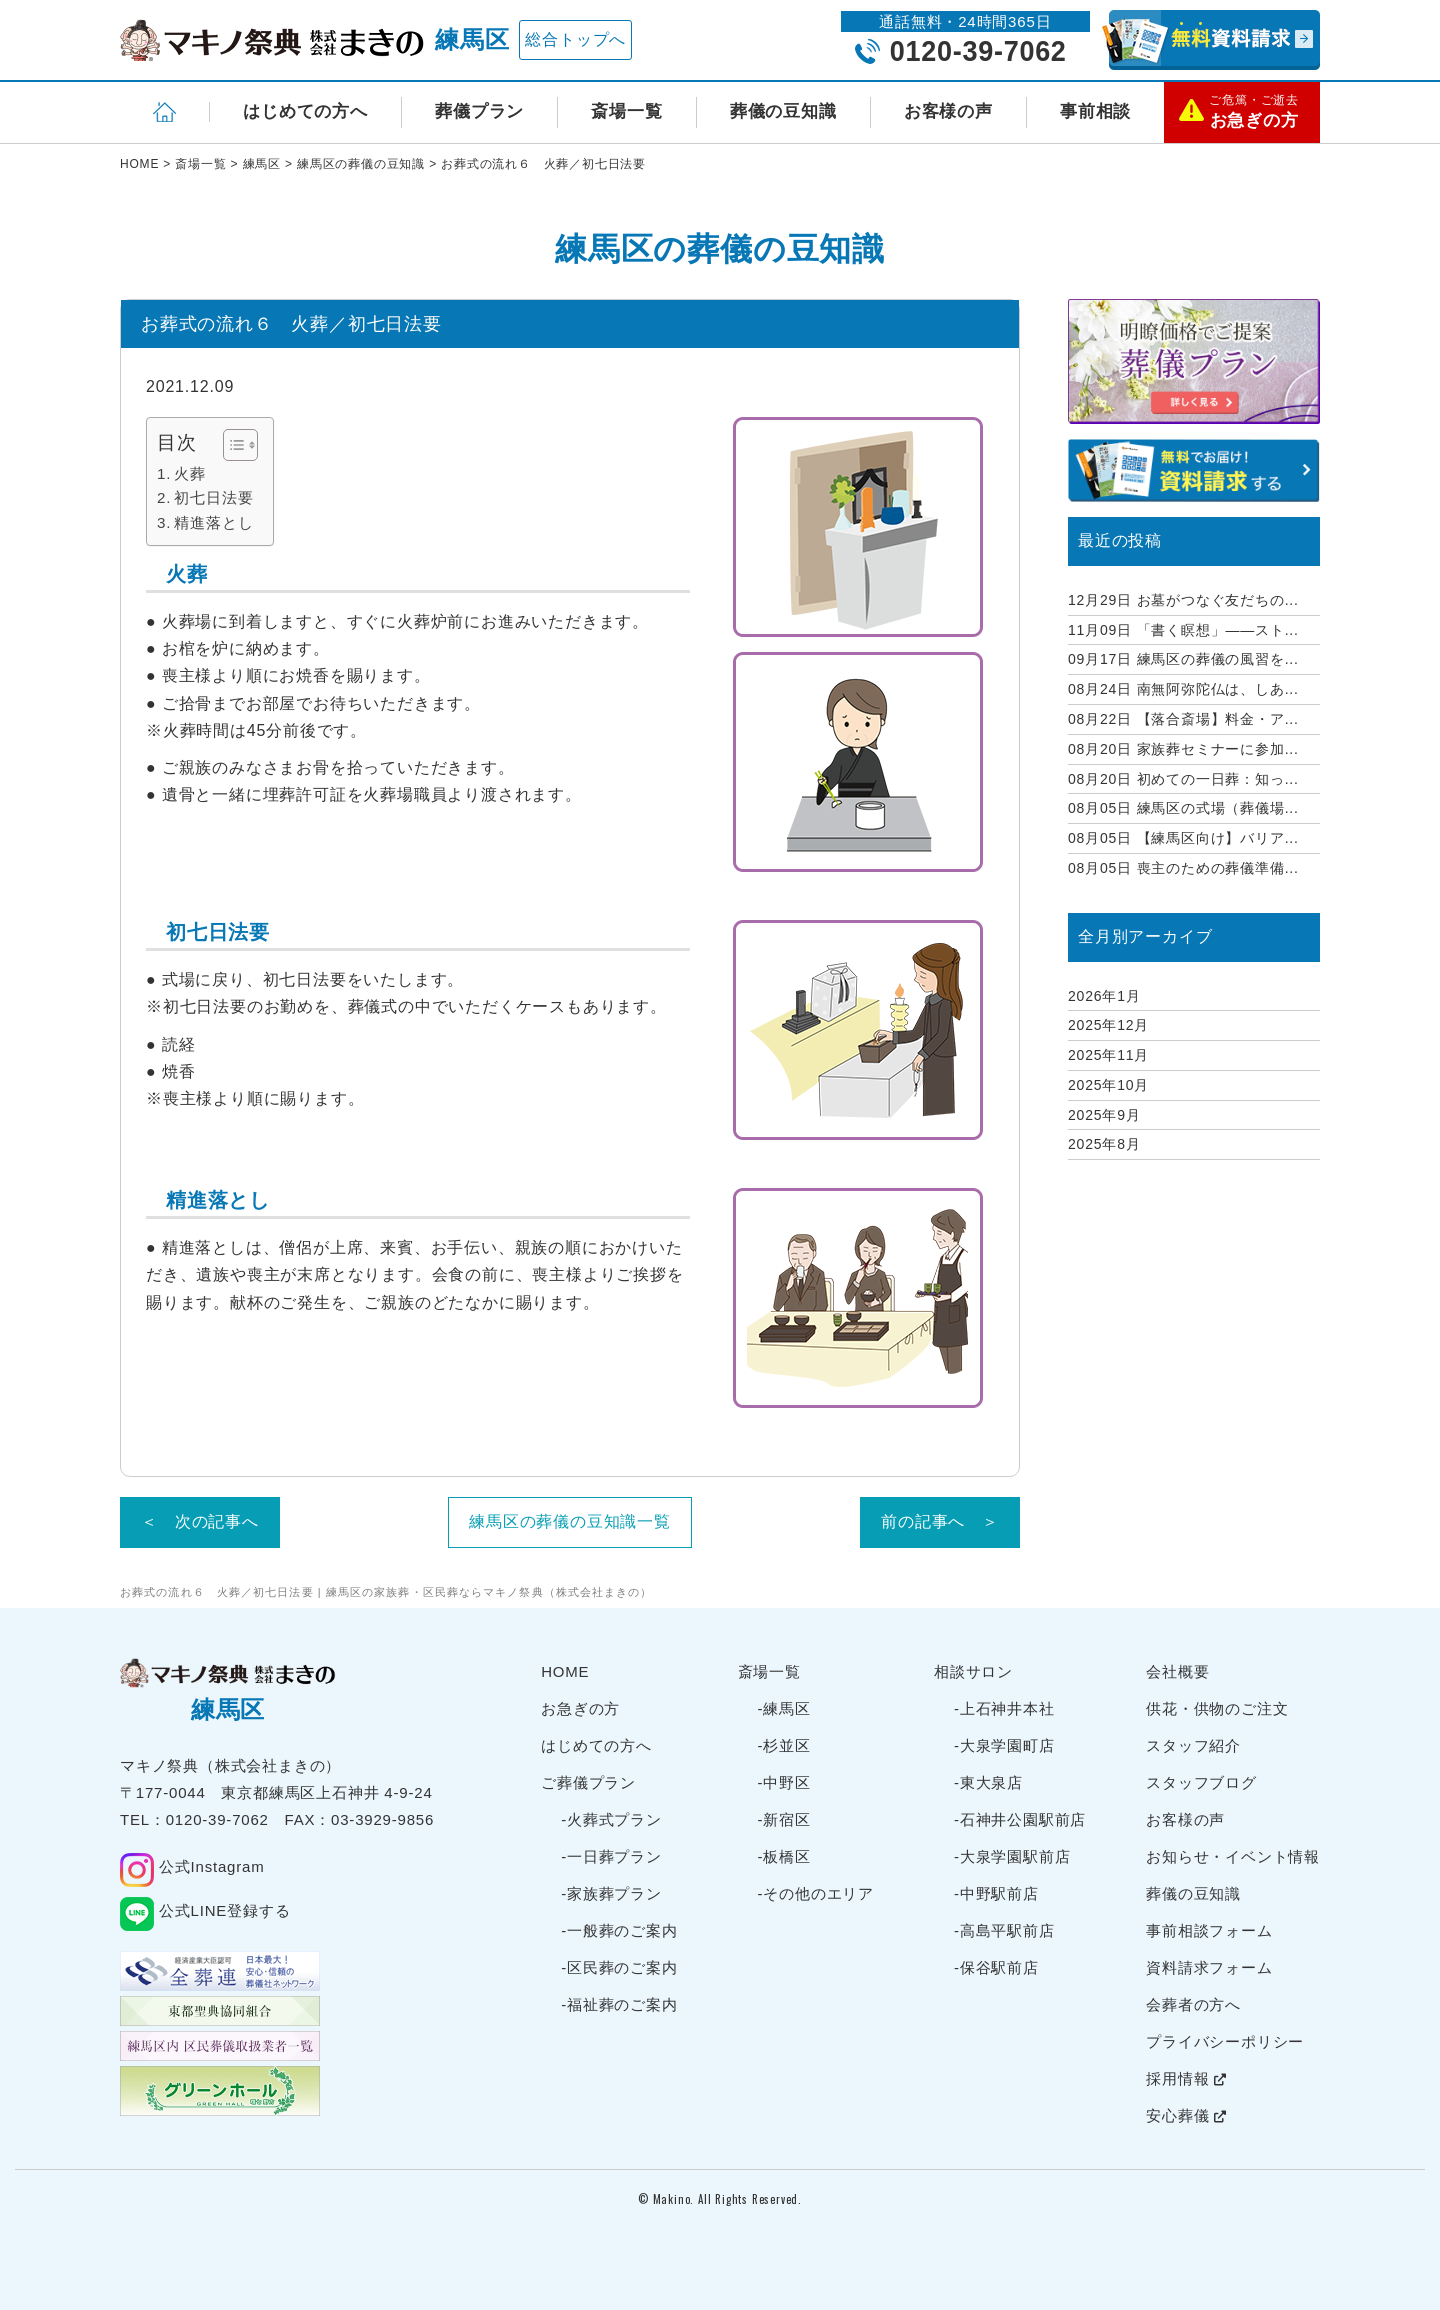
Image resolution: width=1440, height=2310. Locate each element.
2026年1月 (1104, 996)
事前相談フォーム (1209, 1930)
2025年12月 (1108, 1025)
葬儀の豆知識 (783, 111)
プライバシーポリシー (1225, 2041)
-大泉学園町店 (1004, 1745)
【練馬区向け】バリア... (1183, 838)
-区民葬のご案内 (619, 1967)
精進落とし (213, 522)
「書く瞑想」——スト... (1183, 630)
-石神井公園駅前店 (1020, 1819)
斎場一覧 (626, 111)
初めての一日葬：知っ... (1183, 779)
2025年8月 (1104, 1144)
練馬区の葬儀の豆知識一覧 (570, 1521)
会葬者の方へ (1193, 2004)
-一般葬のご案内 (619, 1930)
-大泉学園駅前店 (1012, 1856)
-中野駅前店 (996, 1893)
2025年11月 (1108, 1055)
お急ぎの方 (580, 1708)
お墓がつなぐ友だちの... (1183, 600)
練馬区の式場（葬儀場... (1183, 808)
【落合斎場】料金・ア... (1183, 719)
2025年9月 (1104, 1115)
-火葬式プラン (611, 1819)
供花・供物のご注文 (1217, 1708)
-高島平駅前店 (1004, 1930)
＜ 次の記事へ (200, 1521)
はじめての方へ (305, 111)
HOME (565, 1671)
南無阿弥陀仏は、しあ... (1183, 689)
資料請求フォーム (1209, 1967)
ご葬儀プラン (588, 1782)
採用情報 (1186, 2078)
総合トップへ (575, 39)
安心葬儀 (1186, 2115)
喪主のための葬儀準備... (1183, 868)
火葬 (190, 473)
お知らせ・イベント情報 (1233, 1856)
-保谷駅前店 (996, 1967)
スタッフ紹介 (1193, 1745)
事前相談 (1095, 111)
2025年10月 (1108, 1085)
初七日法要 (213, 497)
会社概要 (1177, 1671)
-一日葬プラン (611, 1856)
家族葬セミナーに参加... (1183, 749)
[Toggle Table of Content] (230, 445)
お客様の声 (948, 111)
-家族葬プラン (611, 1893)
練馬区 (472, 39)
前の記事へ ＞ (940, 1521)
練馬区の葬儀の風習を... (1183, 659)
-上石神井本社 (1004, 1708)
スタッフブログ (1201, 1782)
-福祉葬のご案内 (619, 2004)
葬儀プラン (479, 111)
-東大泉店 (988, 1782)
